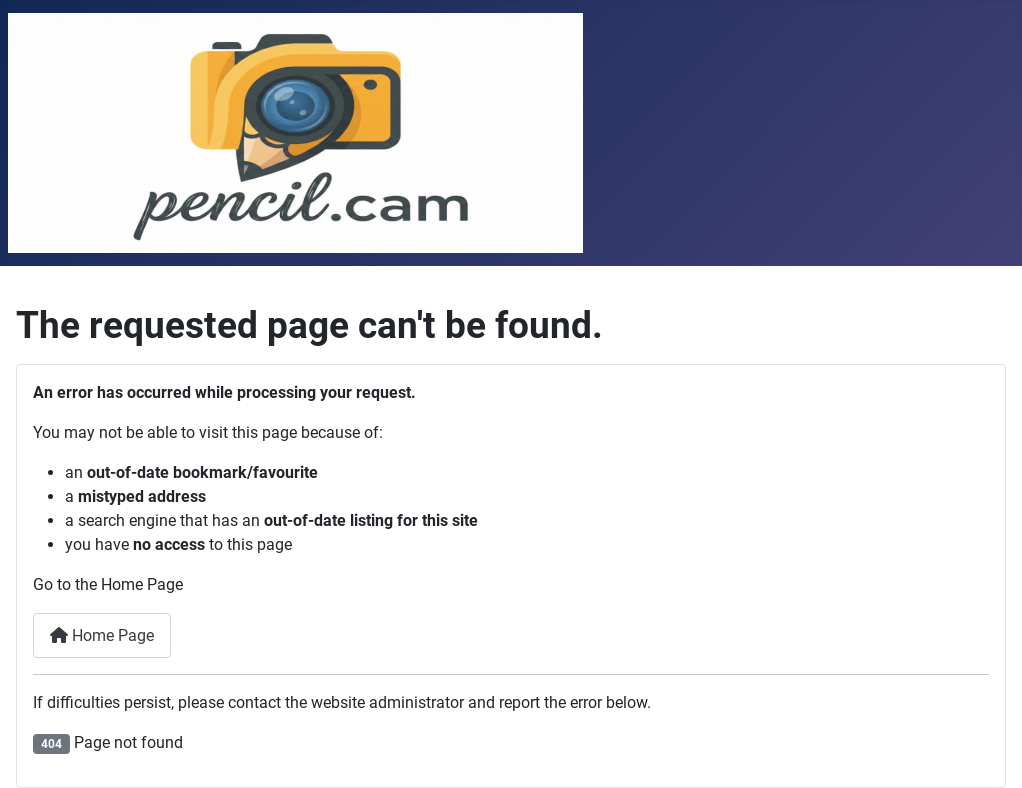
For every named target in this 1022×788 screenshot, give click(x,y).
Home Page (102, 635)
